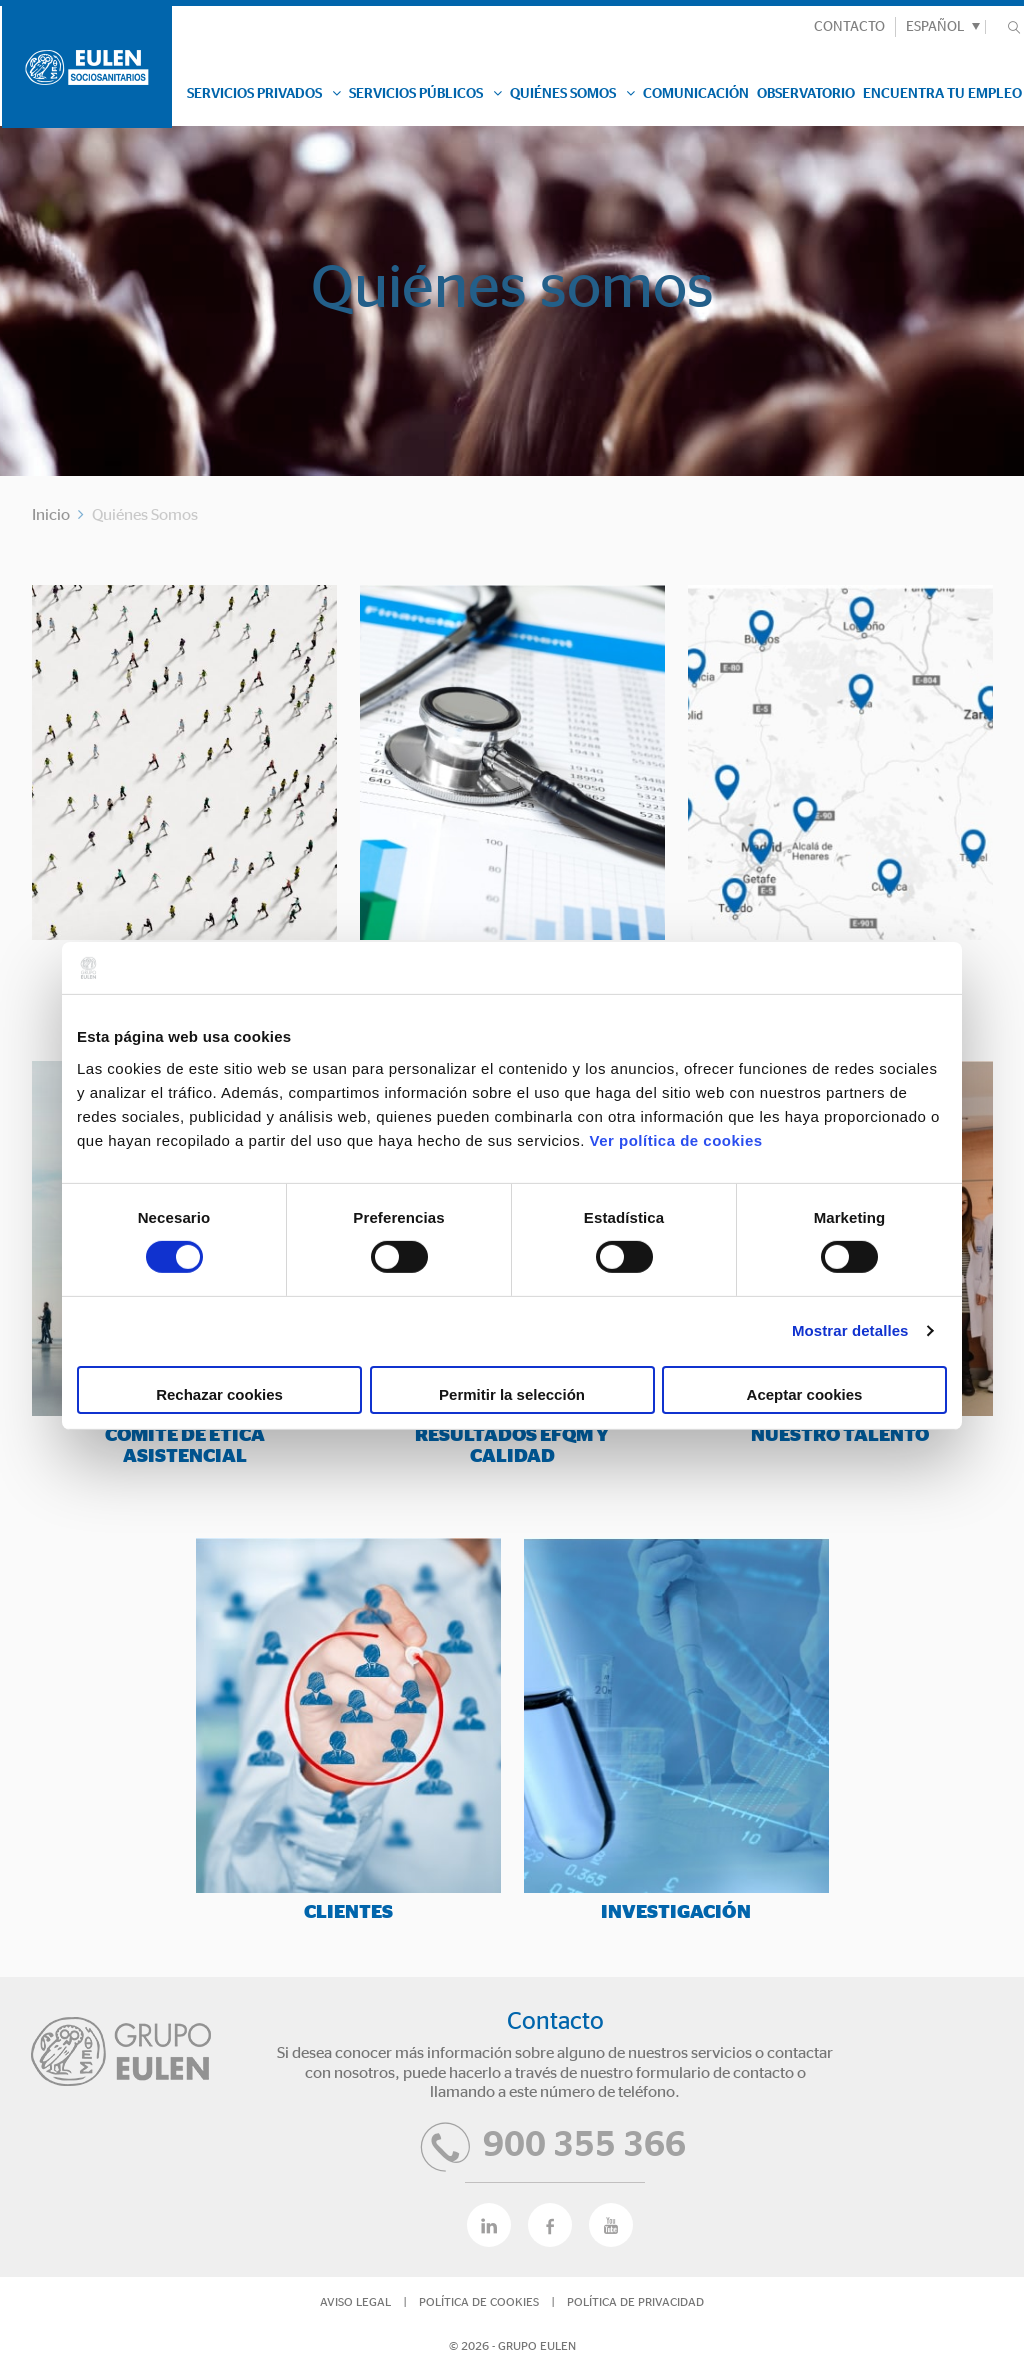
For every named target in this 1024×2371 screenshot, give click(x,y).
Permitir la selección (512, 1394)
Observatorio (806, 94)
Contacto (555, 2022)
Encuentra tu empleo (942, 94)
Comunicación (696, 94)
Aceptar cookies (805, 1394)
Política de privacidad (635, 2302)
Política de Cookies (479, 2302)
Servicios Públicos (425, 93)
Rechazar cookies (219, 1394)
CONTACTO (849, 27)
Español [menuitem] (935, 27)
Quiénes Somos (572, 93)
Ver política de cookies (675, 1139)
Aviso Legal (355, 2302)
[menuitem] (940, 27)
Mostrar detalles (850, 1330)
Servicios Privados (264, 93)
